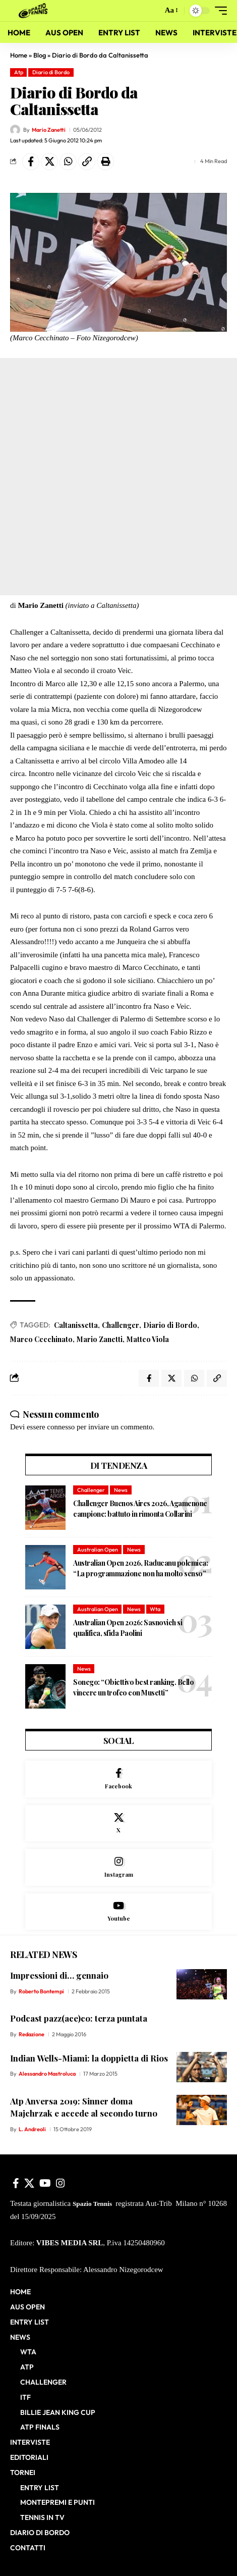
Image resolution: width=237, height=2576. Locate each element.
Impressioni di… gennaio (59, 1975)
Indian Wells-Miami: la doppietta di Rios (89, 2058)
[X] (118, 1823)
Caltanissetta (76, 1325)
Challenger (120, 1325)
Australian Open (97, 1549)
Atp (18, 72)
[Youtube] (118, 1911)
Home (18, 55)
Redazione (31, 2034)
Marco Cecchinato (41, 1339)
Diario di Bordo (51, 72)
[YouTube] (45, 2183)
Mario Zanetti (49, 129)
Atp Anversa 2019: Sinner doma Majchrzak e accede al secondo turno (83, 2107)
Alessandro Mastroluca (47, 2073)
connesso (61, 1427)
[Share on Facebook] (30, 161)
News (121, 1489)
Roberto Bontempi (41, 1991)
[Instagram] (118, 1867)
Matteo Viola (148, 1339)
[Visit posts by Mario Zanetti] (15, 130)
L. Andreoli (32, 2129)
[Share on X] (49, 161)
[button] (152, 11)
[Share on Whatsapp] (68, 161)
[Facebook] (118, 1779)
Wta (155, 1609)
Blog (39, 55)
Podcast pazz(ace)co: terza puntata (78, 2018)
